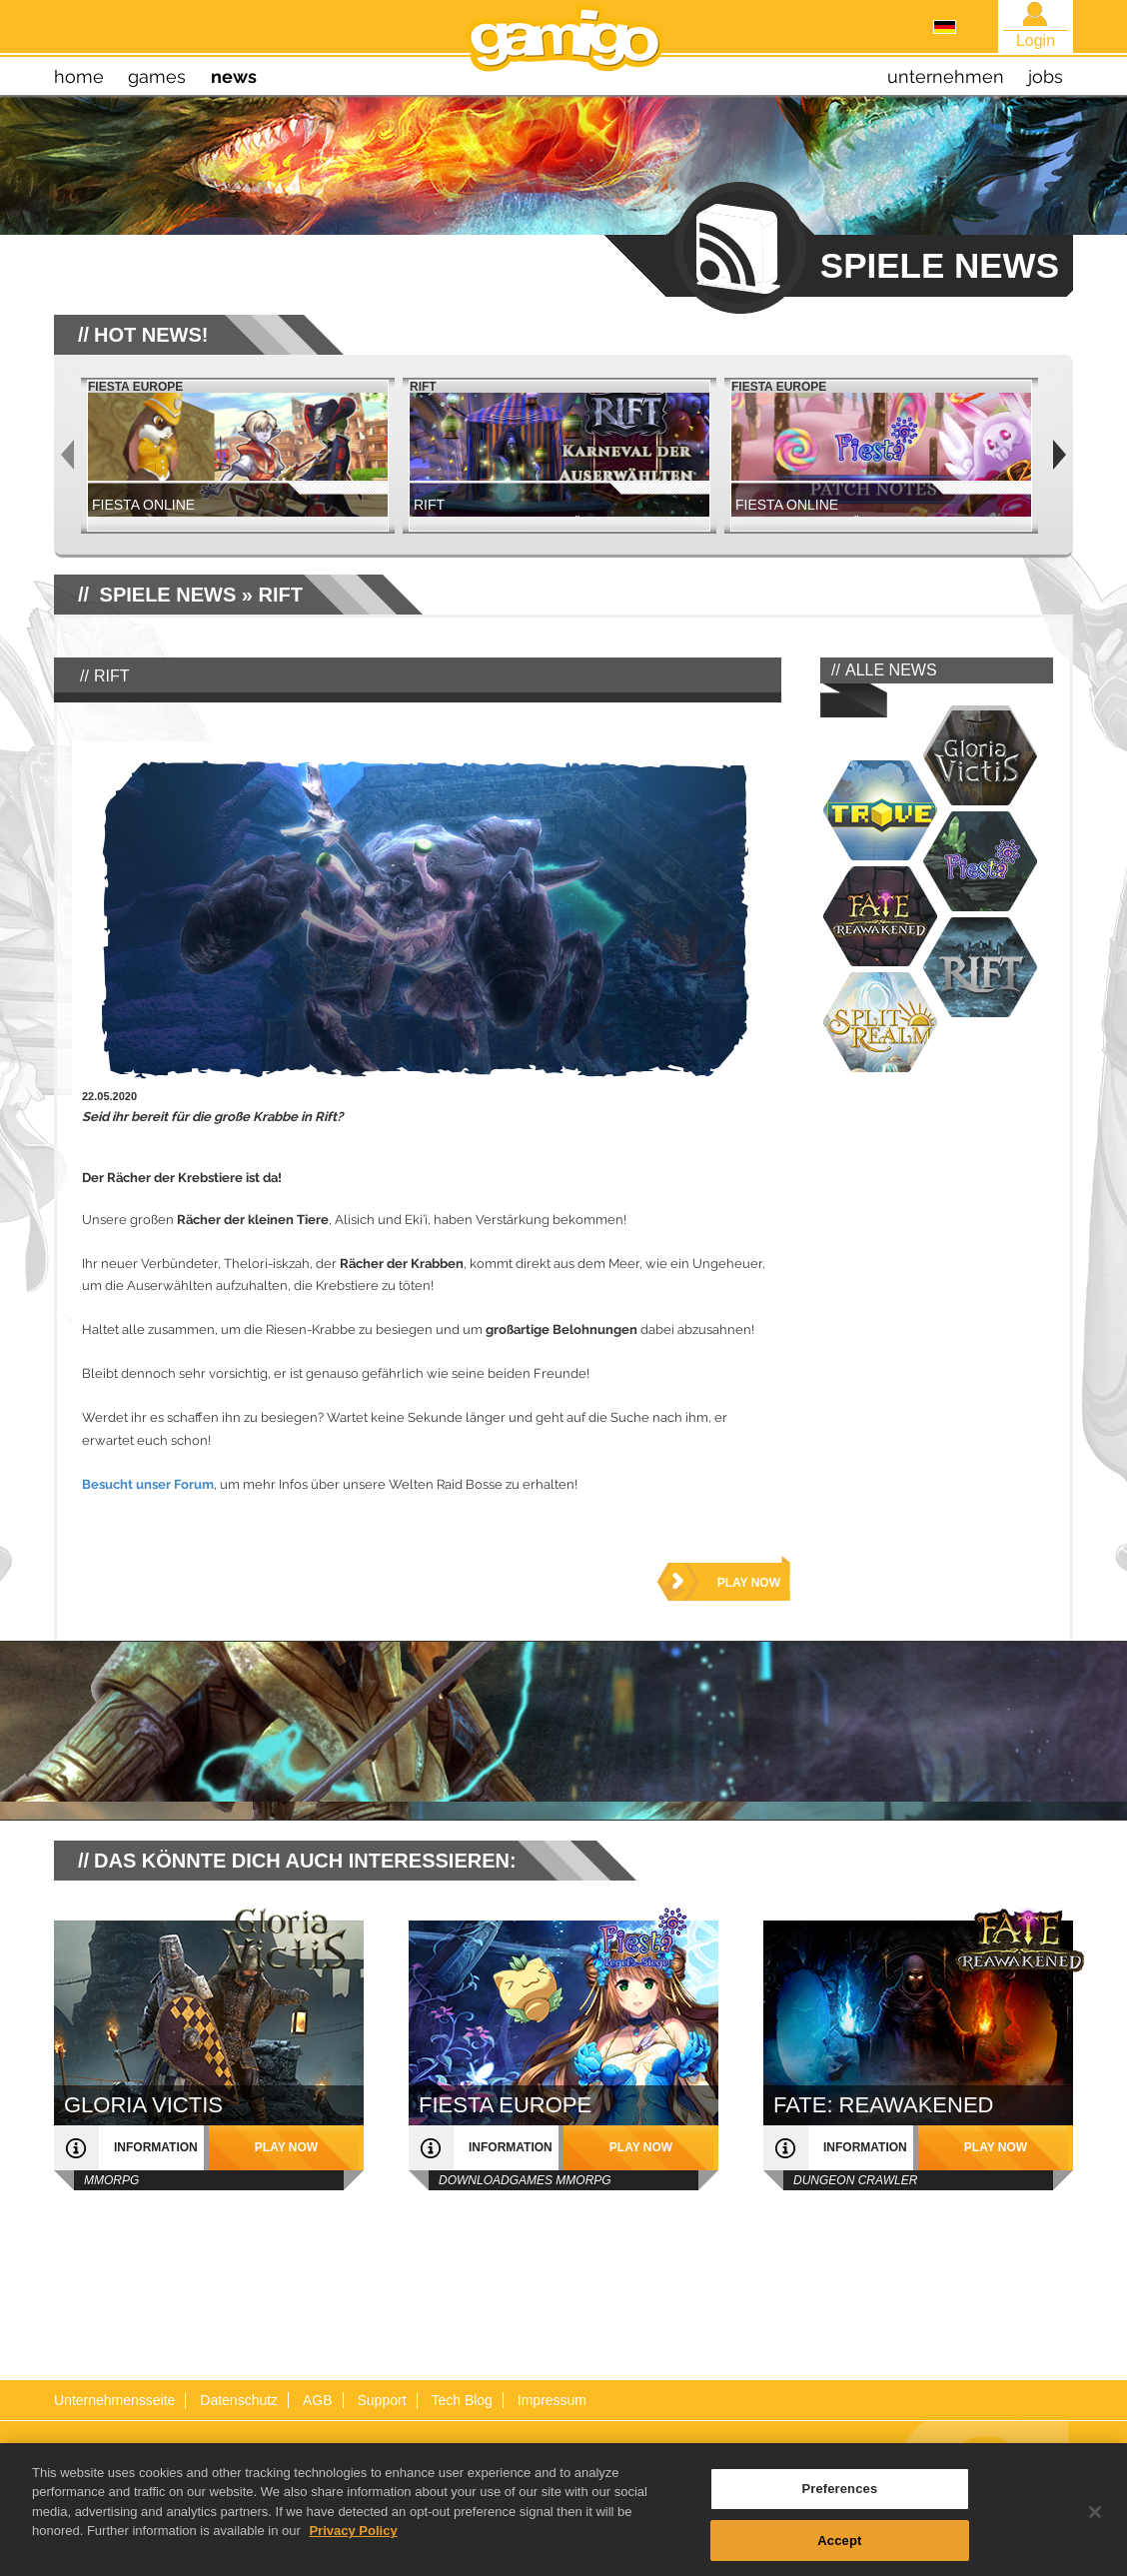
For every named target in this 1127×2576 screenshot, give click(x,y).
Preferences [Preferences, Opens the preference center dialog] (839, 2511)
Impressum (552, 2400)
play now (748, 1583)
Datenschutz (239, 2400)
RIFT (281, 595)
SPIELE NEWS (168, 595)
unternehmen (945, 76)
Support (381, 2400)
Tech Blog (461, 2400)
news (234, 76)
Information (156, 2147)
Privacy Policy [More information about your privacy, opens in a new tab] (353, 2553)
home (79, 76)
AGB (318, 2400)
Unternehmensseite (114, 2400)
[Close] (1095, 2535)
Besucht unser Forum (148, 1484)
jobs (1045, 76)
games (157, 76)
